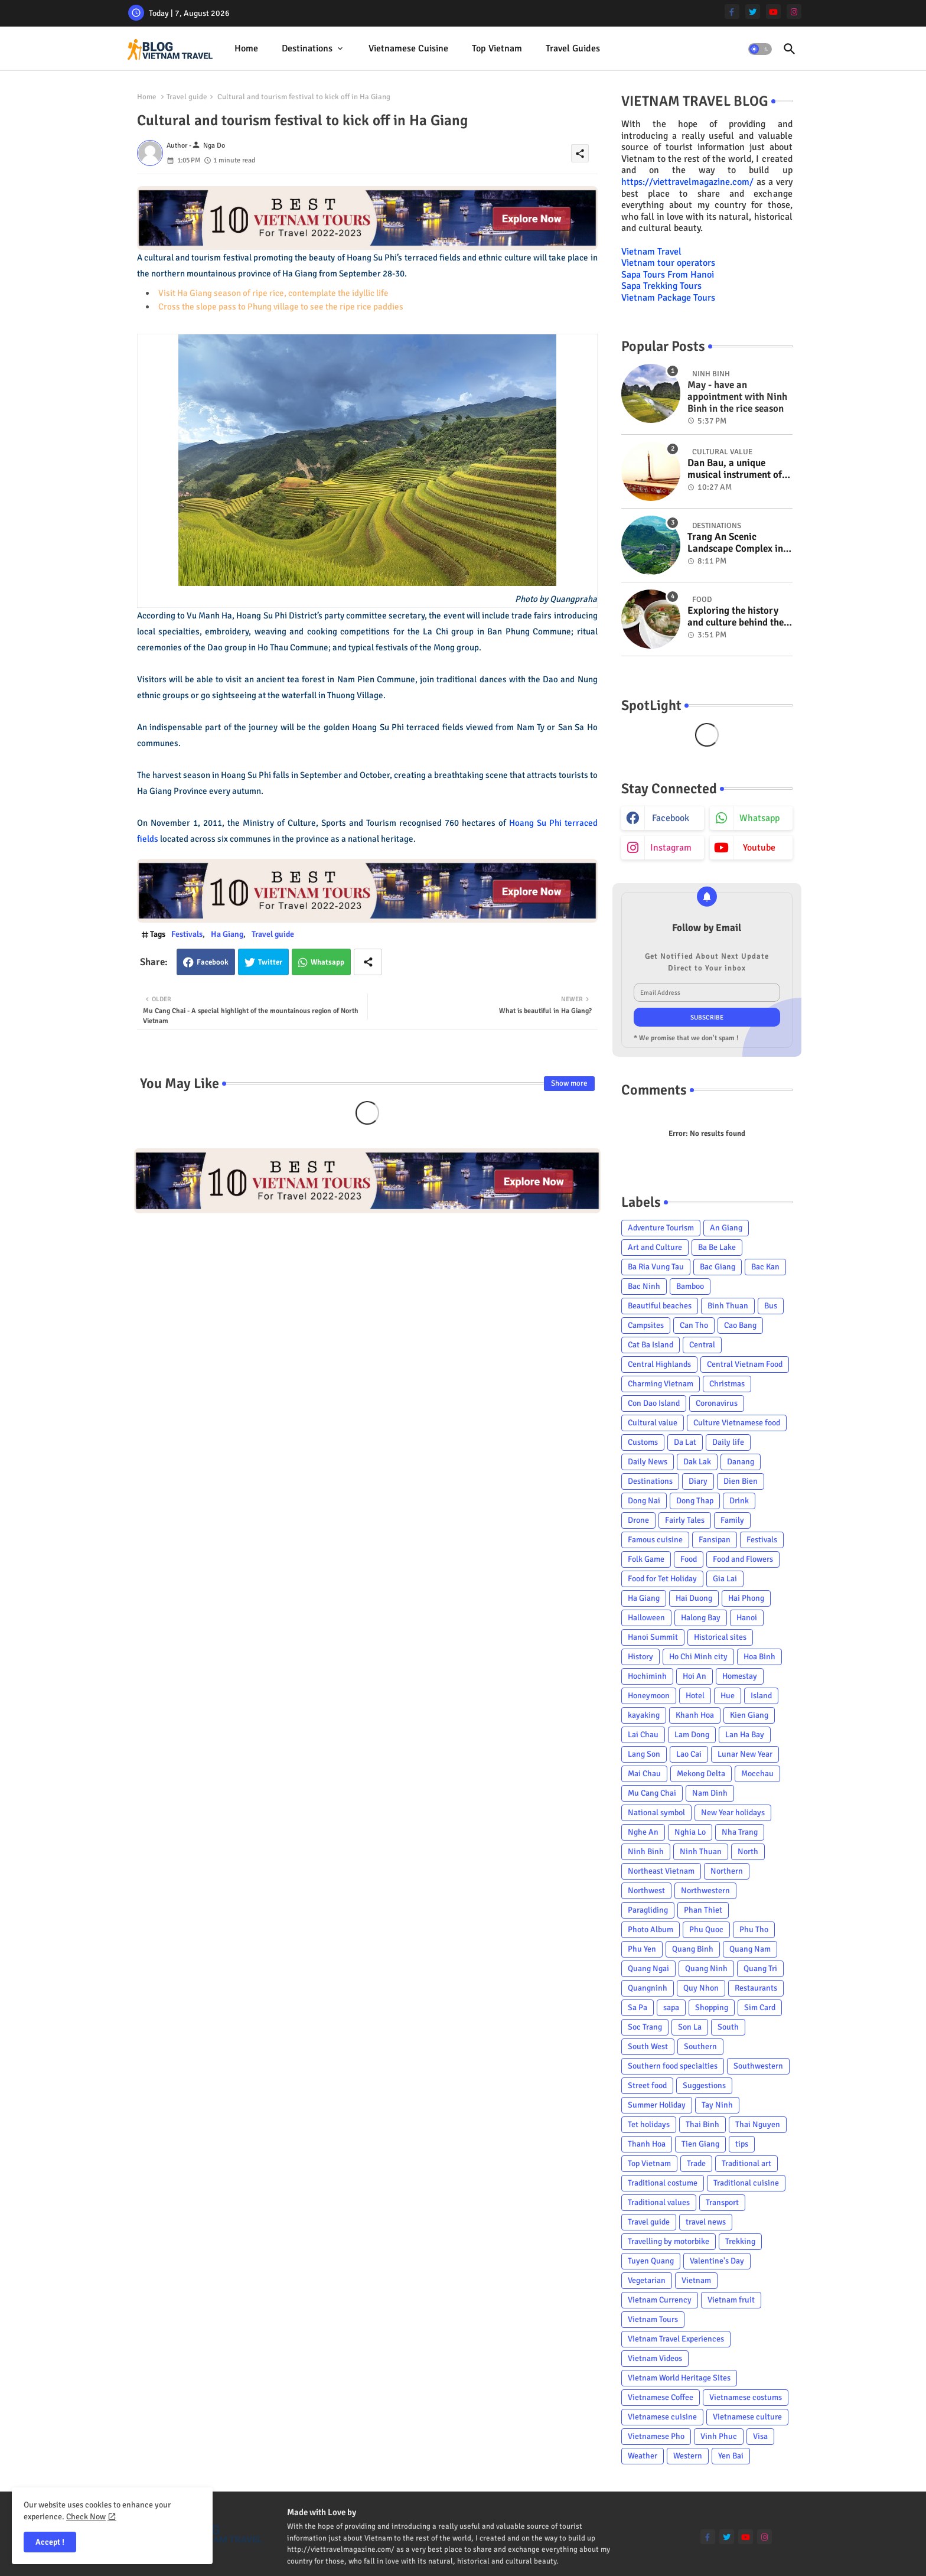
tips (741, 2144)
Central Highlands (659, 1364)
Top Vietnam (497, 48)
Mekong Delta (701, 1774)
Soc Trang (645, 2027)
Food (688, 1559)
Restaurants (756, 1988)
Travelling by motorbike (668, 2241)
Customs (643, 1442)
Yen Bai (731, 2456)
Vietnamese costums (745, 2397)
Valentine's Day (717, 2261)
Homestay (739, 1676)
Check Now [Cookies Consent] (86, 2517)
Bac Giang (717, 1267)
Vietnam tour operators (668, 263)
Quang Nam (750, 1949)
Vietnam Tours (653, 2319)
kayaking (644, 1715)
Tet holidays (649, 2124)
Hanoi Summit (653, 1637)
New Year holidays (733, 1813)
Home (246, 48)
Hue (727, 1696)
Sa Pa (637, 2007)
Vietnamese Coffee (660, 2397)
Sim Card (759, 2007)
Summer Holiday (657, 2105)
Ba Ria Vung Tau (656, 1267)
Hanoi (746, 1618)
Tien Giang (700, 2144)
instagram (671, 848)
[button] (760, 49)
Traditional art (746, 2163)
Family (732, 1520)
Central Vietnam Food (744, 1364)
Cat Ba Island (650, 1345)
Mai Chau (644, 1774)
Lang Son (644, 1754)
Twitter (270, 962)
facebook (670, 818)
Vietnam (696, 2280)
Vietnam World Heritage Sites (679, 2378)
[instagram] (794, 11)
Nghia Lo (690, 1832)
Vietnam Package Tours (668, 298)
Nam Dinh (710, 1793)
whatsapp (759, 818)
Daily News (647, 1462)
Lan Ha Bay (744, 1735)
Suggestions (704, 2085)
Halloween (646, 1618)
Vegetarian (647, 2280)
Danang (740, 1462)
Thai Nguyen (757, 2124)
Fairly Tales (685, 1520)
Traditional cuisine (746, 2183)
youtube (759, 848)
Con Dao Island (654, 1403)
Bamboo (690, 1286)
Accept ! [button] (49, 2542)
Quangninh (647, 1988)
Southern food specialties (673, 2066)
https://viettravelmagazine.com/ (687, 182)
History (640, 1657)
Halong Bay (700, 1618)
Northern (726, 1871)
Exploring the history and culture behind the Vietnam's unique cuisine (735, 617)
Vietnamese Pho (656, 2436)
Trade (696, 2163)
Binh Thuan (727, 1306)
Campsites (646, 1325)
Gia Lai (725, 1579)
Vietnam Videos (655, 2358)
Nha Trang (740, 1832)
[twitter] (752, 11)
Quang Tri (760, 1968)
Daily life (728, 1442)
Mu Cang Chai (652, 1793)
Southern (700, 2046)
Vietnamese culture (747, 2417)
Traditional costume (662, 2183)
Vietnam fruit (731, 2300)
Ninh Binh (646, 1851)
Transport (722, 2202)
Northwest (646, 1890)
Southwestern (758, 2066)
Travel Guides (573, 48)
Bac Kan (765, 1267)
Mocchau (757, 1774)
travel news (706, 2222)
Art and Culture (655, 1247)
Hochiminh (647, 1676)
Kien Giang (749, 1715)
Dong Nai (644, 1501)
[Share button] (368, 962)
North (748, 1851)
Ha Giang (227, 934)
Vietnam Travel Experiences (676, 2339)
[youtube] (773, 11)
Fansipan (715, 1540)
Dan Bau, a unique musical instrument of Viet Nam (734, 469)
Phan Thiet (703, 1910)
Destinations (307, 48)
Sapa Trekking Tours (661, 286)
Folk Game (646, 1559)
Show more (569, 1083)
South (728, 2027)
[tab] (246, 49)
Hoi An (694, 1676)
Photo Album (650, 1929)
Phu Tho (753, 1929)
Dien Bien (740, 1481)
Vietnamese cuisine (408, 48)
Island (761, 1696)
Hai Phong (746, 1598)
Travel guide (187, 97)
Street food (647, 2085)
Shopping (711, 2007)
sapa (671, 2007)
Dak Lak (697, 1462)
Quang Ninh (706, 1968)
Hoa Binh (759, 1657)
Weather (642, 2456)
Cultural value (652, 1423)
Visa (760, 2436)
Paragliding (648, 1910)
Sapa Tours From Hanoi (667, 275)
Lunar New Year (745, 1754)
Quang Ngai (648, 1968)
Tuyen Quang (651, 2261)
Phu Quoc (706, 1929)
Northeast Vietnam (661, 1871)
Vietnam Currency (660, 2300)
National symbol (656, 1813)
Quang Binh (692, 1949)
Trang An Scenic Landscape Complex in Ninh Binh (735, 543)
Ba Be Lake (717, 1247)
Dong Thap (694, 1501)
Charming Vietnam (660, 1384)
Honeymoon (649, 1696)
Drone (638, 1520)
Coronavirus (717, 1403)
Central (702, 1345)
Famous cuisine (655, 1540)
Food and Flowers (743, 1559)
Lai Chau (643, 1735)
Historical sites (720, 1637)
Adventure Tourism (661, 1228)
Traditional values (659, 2202)
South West (648, 2046)
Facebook (213, 962)
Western (687, 2456)
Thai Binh (702, 2124)
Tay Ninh (717, 2105)
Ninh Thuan (701, 1851)
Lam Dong (691, 1735)
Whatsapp (327, 962)
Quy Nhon (701, 1988)
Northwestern (705, 1890)
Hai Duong (694, 1598)
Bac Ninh (644, 1286)
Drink (739, 1501)
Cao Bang (740, 1325)
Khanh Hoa (695, 1715)
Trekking (740, 2241)
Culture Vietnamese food (736, 1423)
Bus (770, 1306)
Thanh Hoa (647, 2144)
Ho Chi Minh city (698, 1657)
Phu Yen (642, 1949)
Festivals (187, 934)
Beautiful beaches (660, 1306)
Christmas (727, 1384)
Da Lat (685, 1442)
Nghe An (643, 1832)
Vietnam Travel (651, 252)
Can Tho (694, 1325)
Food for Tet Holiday (662, 1579)
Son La (690, 2027)
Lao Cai (689, 1754)
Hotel (695, 1696)
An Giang (726, 1228)
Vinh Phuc (718, 2436)
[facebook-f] (732, 11)
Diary (698, 1481)
